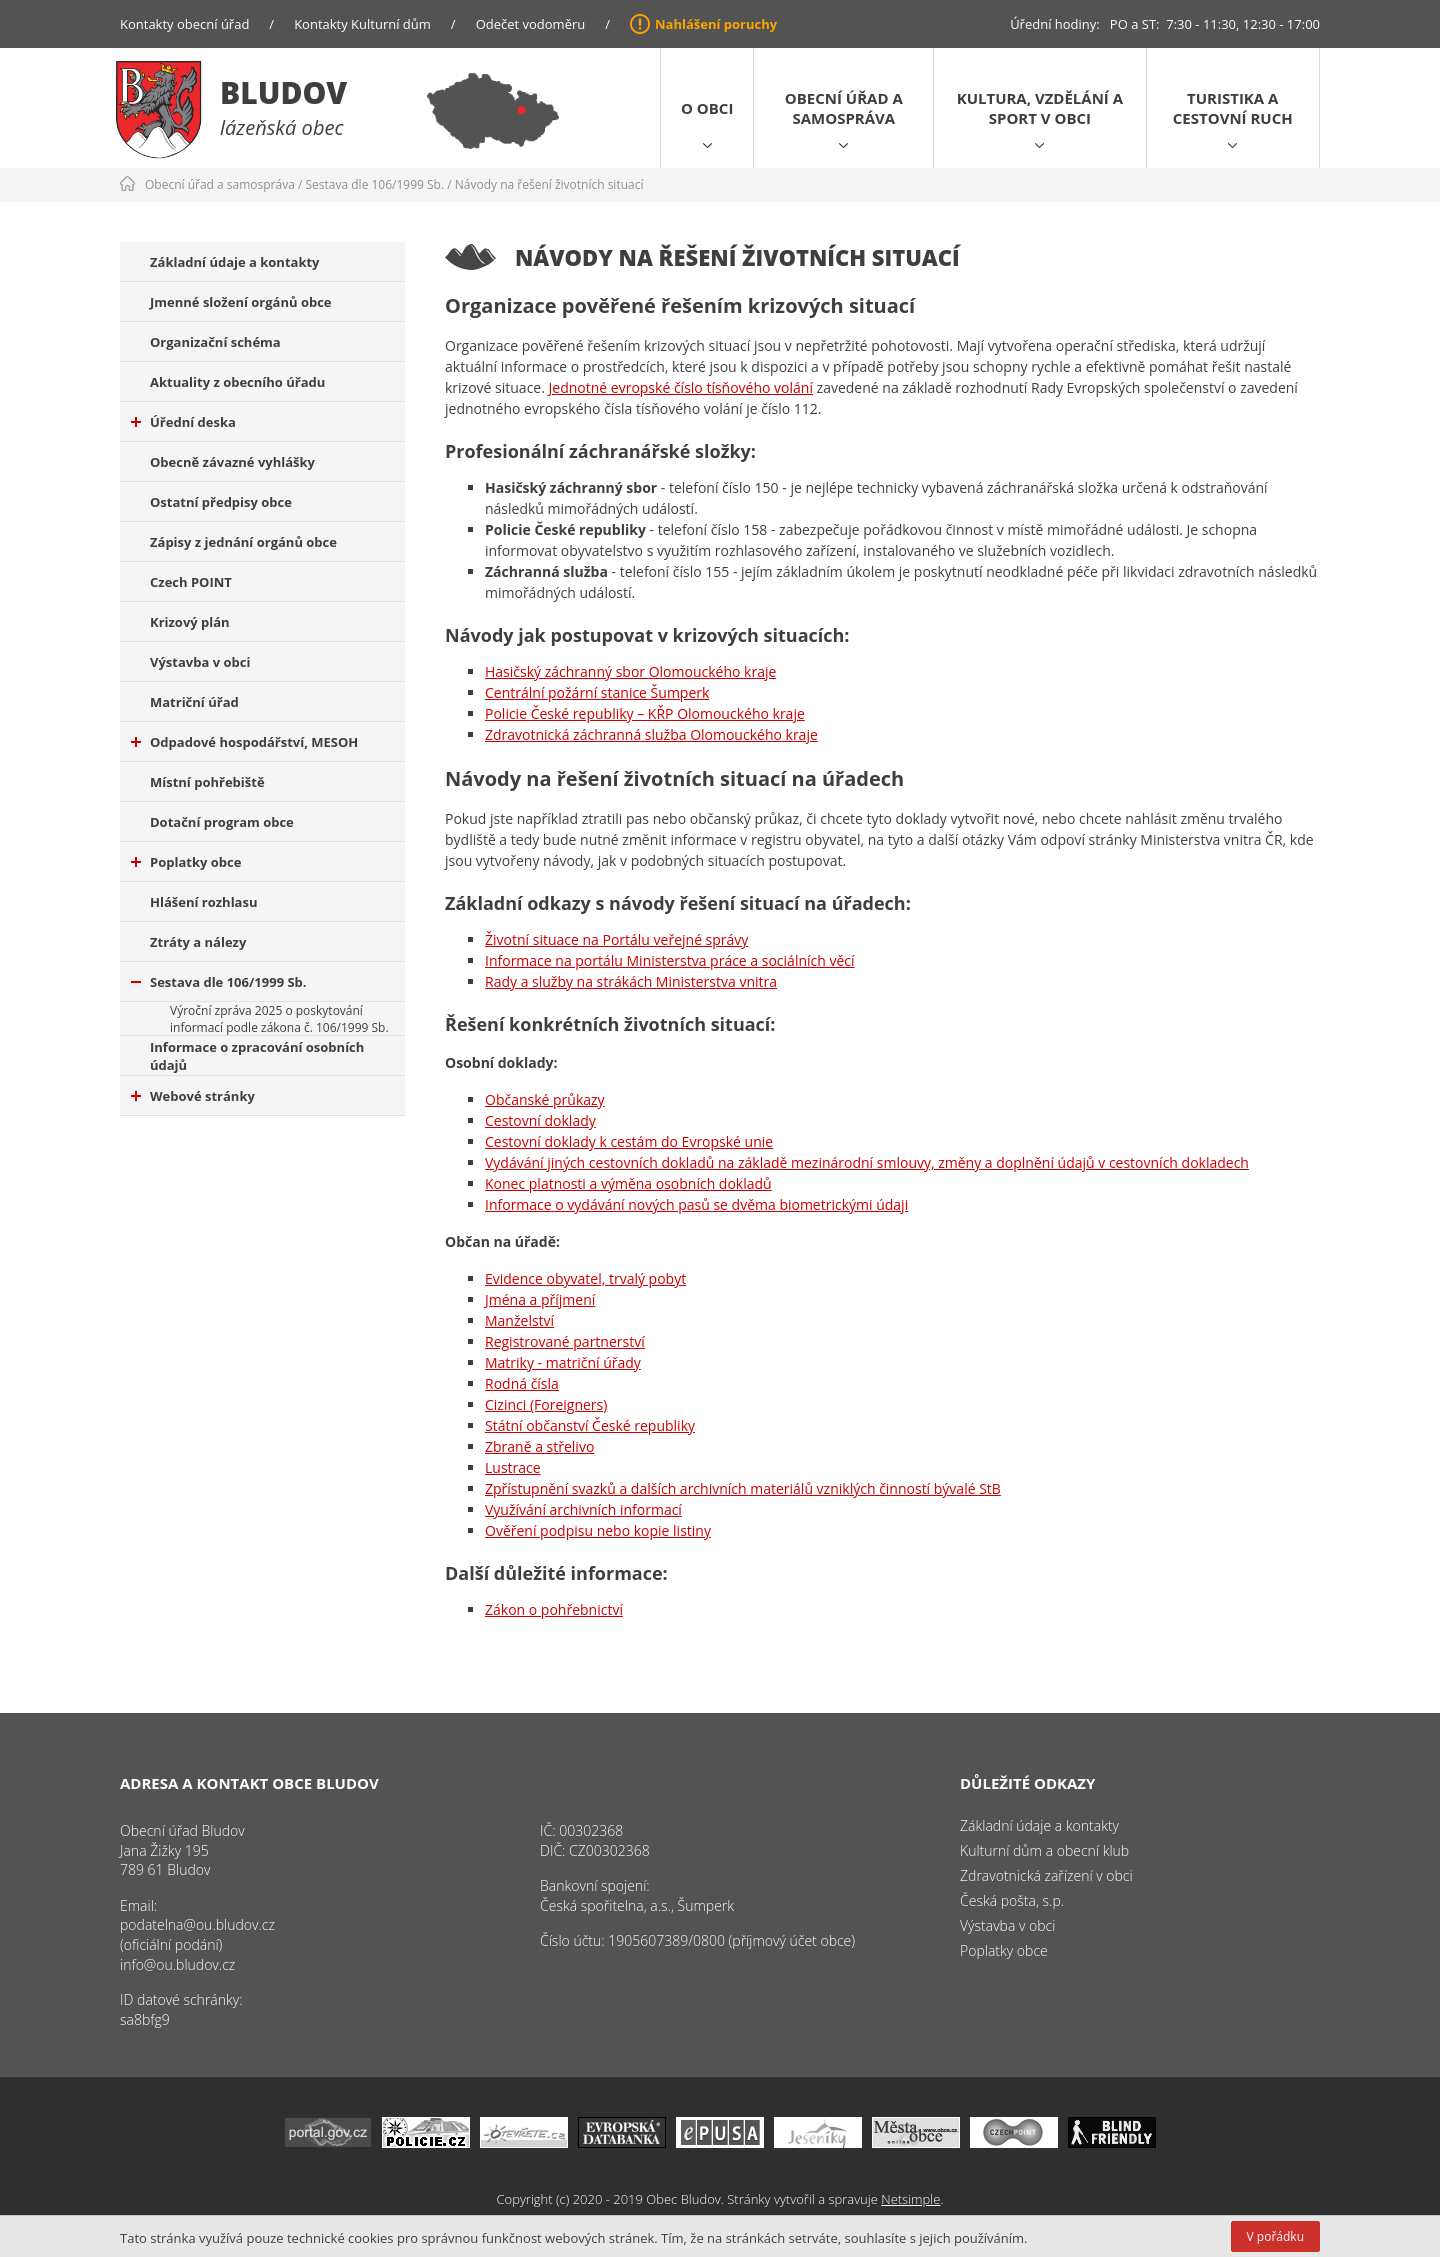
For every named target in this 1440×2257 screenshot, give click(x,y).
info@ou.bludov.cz (177, 1964)
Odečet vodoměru (531, 24)
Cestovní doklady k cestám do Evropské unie (629, 1141)
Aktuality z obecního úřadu (237, 382)
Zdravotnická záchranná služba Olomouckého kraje (651, 734)
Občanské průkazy (545, 1099)
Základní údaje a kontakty (235, 262)
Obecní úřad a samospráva (844, 108)
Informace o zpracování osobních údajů (257, 1056)
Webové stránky (193, 1096)
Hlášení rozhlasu (203, 902)
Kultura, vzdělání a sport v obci (1040, 108)
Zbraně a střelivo (539, 1446)
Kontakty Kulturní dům (362, 24)
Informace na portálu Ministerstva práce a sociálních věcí (670, 960)
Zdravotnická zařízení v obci (1046, 1875)
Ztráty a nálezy (198, 942)
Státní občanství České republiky (590, 1425)
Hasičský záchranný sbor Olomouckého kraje (630, 671)
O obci (707, 108)
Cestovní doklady (540, 1120)
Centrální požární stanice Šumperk (597, 692)
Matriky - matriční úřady (563, 1362)
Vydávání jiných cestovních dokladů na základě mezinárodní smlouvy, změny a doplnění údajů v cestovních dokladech (867, 1162)
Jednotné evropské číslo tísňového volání (681, 387)
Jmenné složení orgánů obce (241, 302)
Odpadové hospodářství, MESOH (244, 742)
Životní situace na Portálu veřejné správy (616, 939)
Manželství (519, 1320)
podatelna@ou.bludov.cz (197, 1924)
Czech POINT (191, 582)
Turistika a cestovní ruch (1233, 108)
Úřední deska (183, 422)
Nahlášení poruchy (716, 24)
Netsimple (910, 2199)
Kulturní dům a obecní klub (1044, 1850)
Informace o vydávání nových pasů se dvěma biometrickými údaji (696, 1204)
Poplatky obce (186, 862)
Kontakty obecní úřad (184, 24)
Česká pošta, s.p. (1012, 1900)
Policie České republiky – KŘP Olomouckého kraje (645, 713)
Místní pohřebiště (207, 782)
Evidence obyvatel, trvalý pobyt (585, 1278)
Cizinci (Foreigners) (546, 1404)
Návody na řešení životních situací (549, 184)
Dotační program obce (222, 822)
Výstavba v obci (200, 662)
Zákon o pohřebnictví (554, 1609)
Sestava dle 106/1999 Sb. (375, 184)
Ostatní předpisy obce (221, 502)
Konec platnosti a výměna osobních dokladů (628, 1183)
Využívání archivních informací (583, 1509)
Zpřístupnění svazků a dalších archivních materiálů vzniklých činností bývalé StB (743, 1488)
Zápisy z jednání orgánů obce (243, 542)
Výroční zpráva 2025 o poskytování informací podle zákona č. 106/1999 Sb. (279, 1019)
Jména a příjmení (540, 1299)
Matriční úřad (194, 702)
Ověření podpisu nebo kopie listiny (598, 1530)
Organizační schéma (215, 342)
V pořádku (1275, 2236)
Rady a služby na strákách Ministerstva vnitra (631, 981)
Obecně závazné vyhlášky (232, 462)
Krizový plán (190, 622)
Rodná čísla (522, 1383)
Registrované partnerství (565, 1341)
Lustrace (513, 1467)
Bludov (283, 92)
